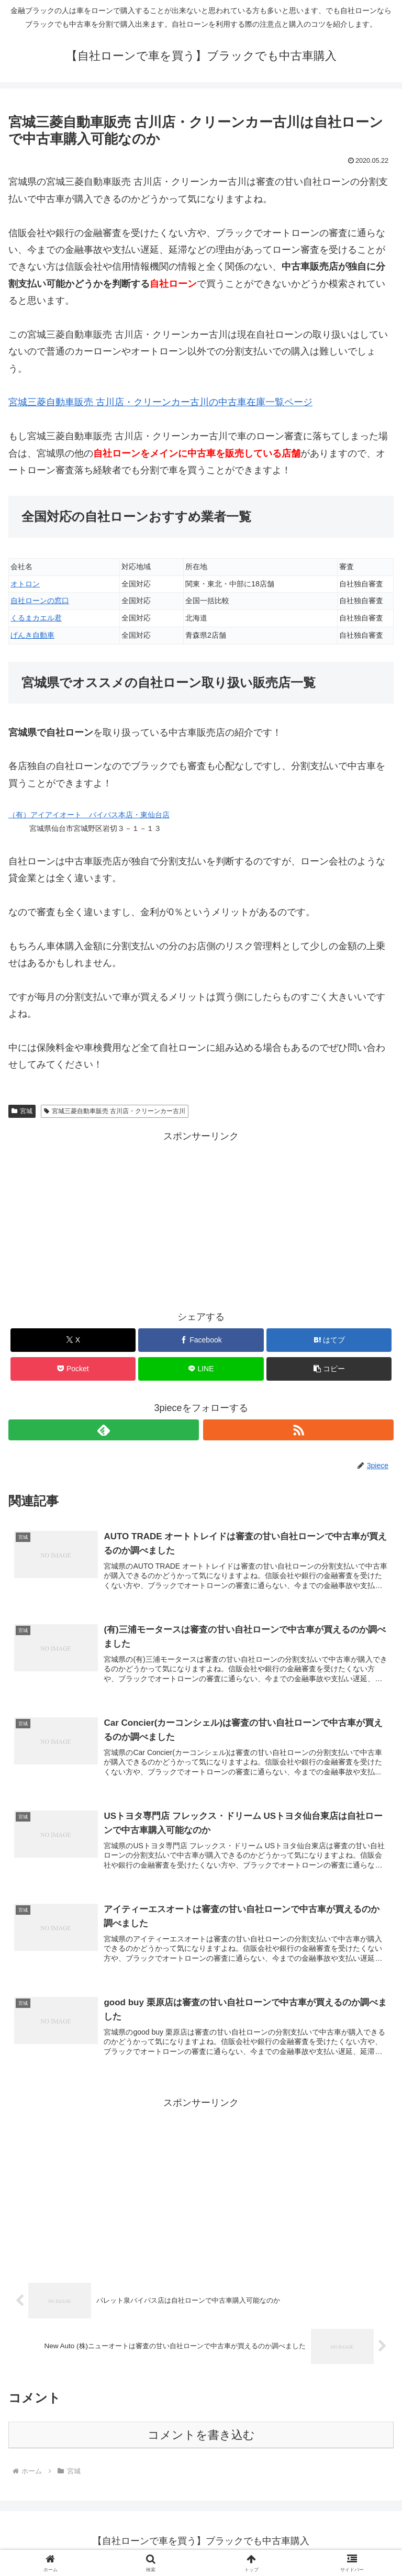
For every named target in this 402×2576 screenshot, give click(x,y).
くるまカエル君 (36, 618)
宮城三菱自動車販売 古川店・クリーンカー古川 (114, 1111)
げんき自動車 (32, 635)
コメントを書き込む (201, 2439)
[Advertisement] (201, 1218)
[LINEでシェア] (200, 1369)
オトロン (25, 584)
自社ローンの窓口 (39, 600)
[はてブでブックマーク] (329, 1340)
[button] (329, 1369)
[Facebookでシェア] (200, 1340)
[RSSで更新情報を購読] (298, 1429)
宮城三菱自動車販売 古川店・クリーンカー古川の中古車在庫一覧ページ (160, 402)
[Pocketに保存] (73, 1369)
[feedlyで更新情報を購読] (103, 1429)
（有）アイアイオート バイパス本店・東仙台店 (89, 814)
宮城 (22, 1111)
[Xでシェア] (73, 1340)
